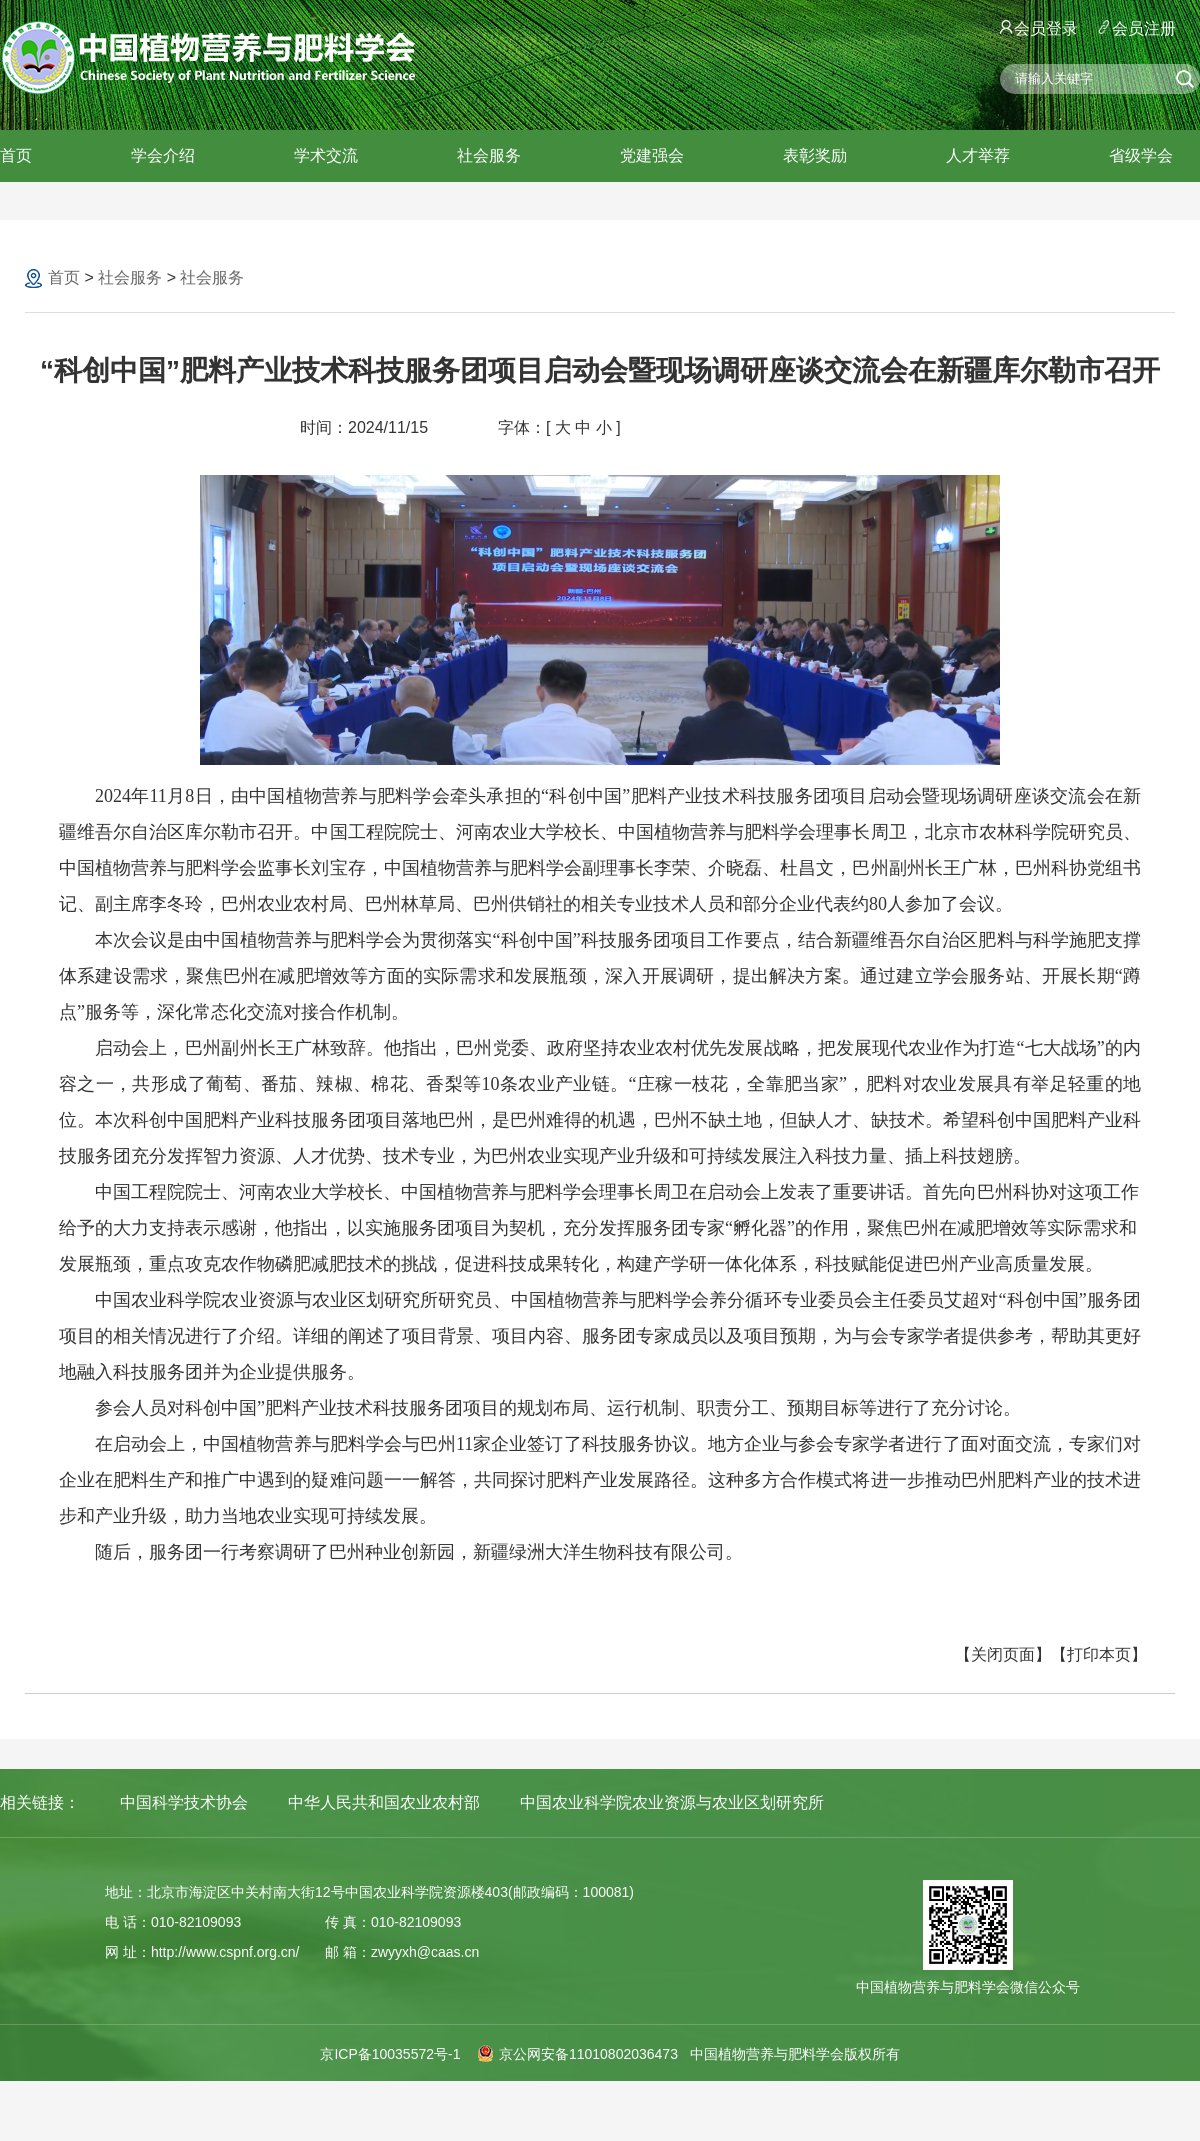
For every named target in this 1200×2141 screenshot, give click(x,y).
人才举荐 (978, 155)
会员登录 (1039, 28)
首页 (16, 155)
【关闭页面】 (1003, 1654)
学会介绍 (163, 155)
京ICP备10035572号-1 (390, 2054)
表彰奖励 (815, 155)
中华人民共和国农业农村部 (384, 1802)
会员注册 (1137, 28)
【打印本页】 (1099, 1654)
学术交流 (326, 155)
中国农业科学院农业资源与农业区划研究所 (672, 1802)
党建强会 (652, 155)
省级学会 (1141, 155)
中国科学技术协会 (184, 1802)
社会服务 (489, 155)
